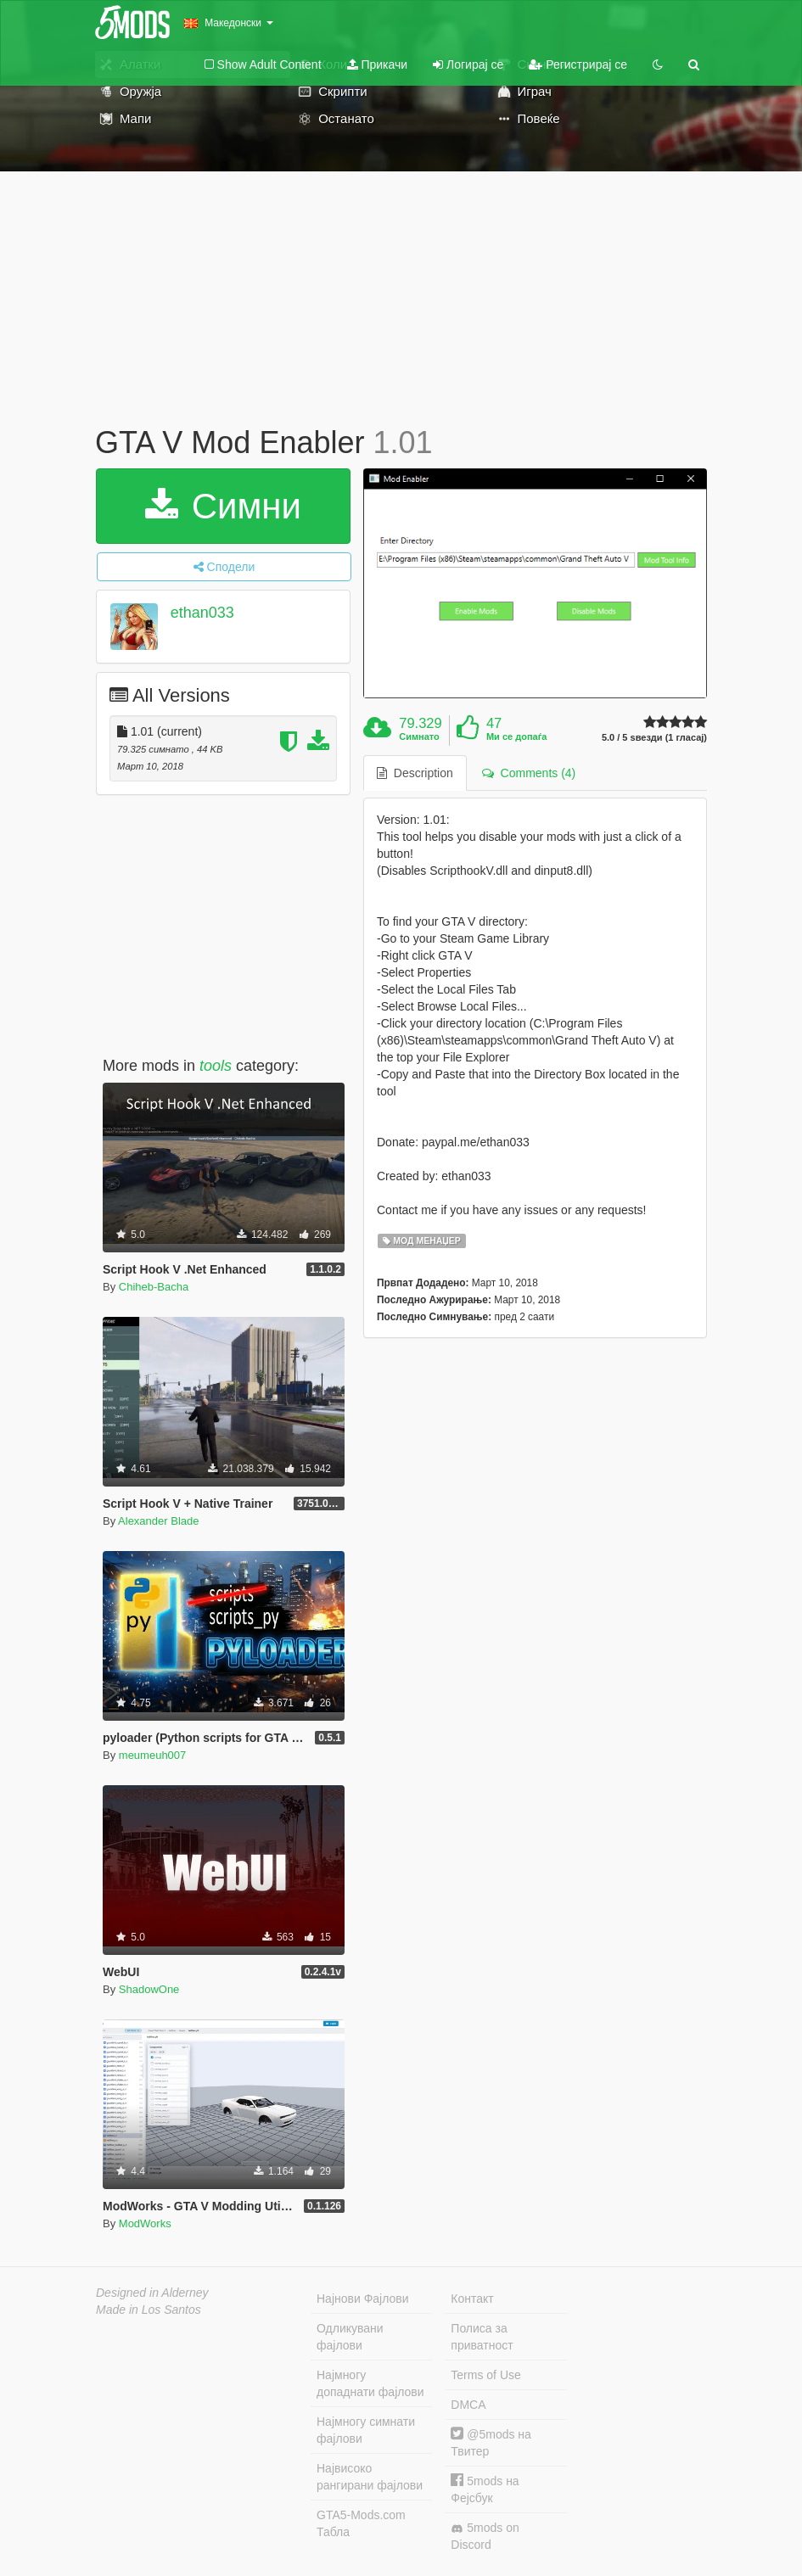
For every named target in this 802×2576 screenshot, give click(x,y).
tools (215, 1065)
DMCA (468, 2404)
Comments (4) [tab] (528, 773)
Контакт (472, 2298)
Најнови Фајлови (363, 2298)
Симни (223, 506)
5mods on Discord (485, 2536)
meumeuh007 (153, 1755)
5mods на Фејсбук (485, 2489)
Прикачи (377, 64)
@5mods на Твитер (491, 2442)
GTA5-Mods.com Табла (361, 2523)
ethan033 (202, 612)
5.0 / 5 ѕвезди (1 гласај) (654, 737)
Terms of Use (485, 2375)
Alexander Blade (158, 1521)
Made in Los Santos (148, 2309)
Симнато (419, 736)
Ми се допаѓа (516, 736)
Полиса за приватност (482, 2336)
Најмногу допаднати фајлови (370, 2383)
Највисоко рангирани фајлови (370, 2476)
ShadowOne (149, 1989)
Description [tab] (415, 773)
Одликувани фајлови (350, 2336)
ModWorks (145, 2223)
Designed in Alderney (152, 2292)
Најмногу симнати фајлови (366, 2430)
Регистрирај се (578, 64)
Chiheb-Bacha (153, 1286)
